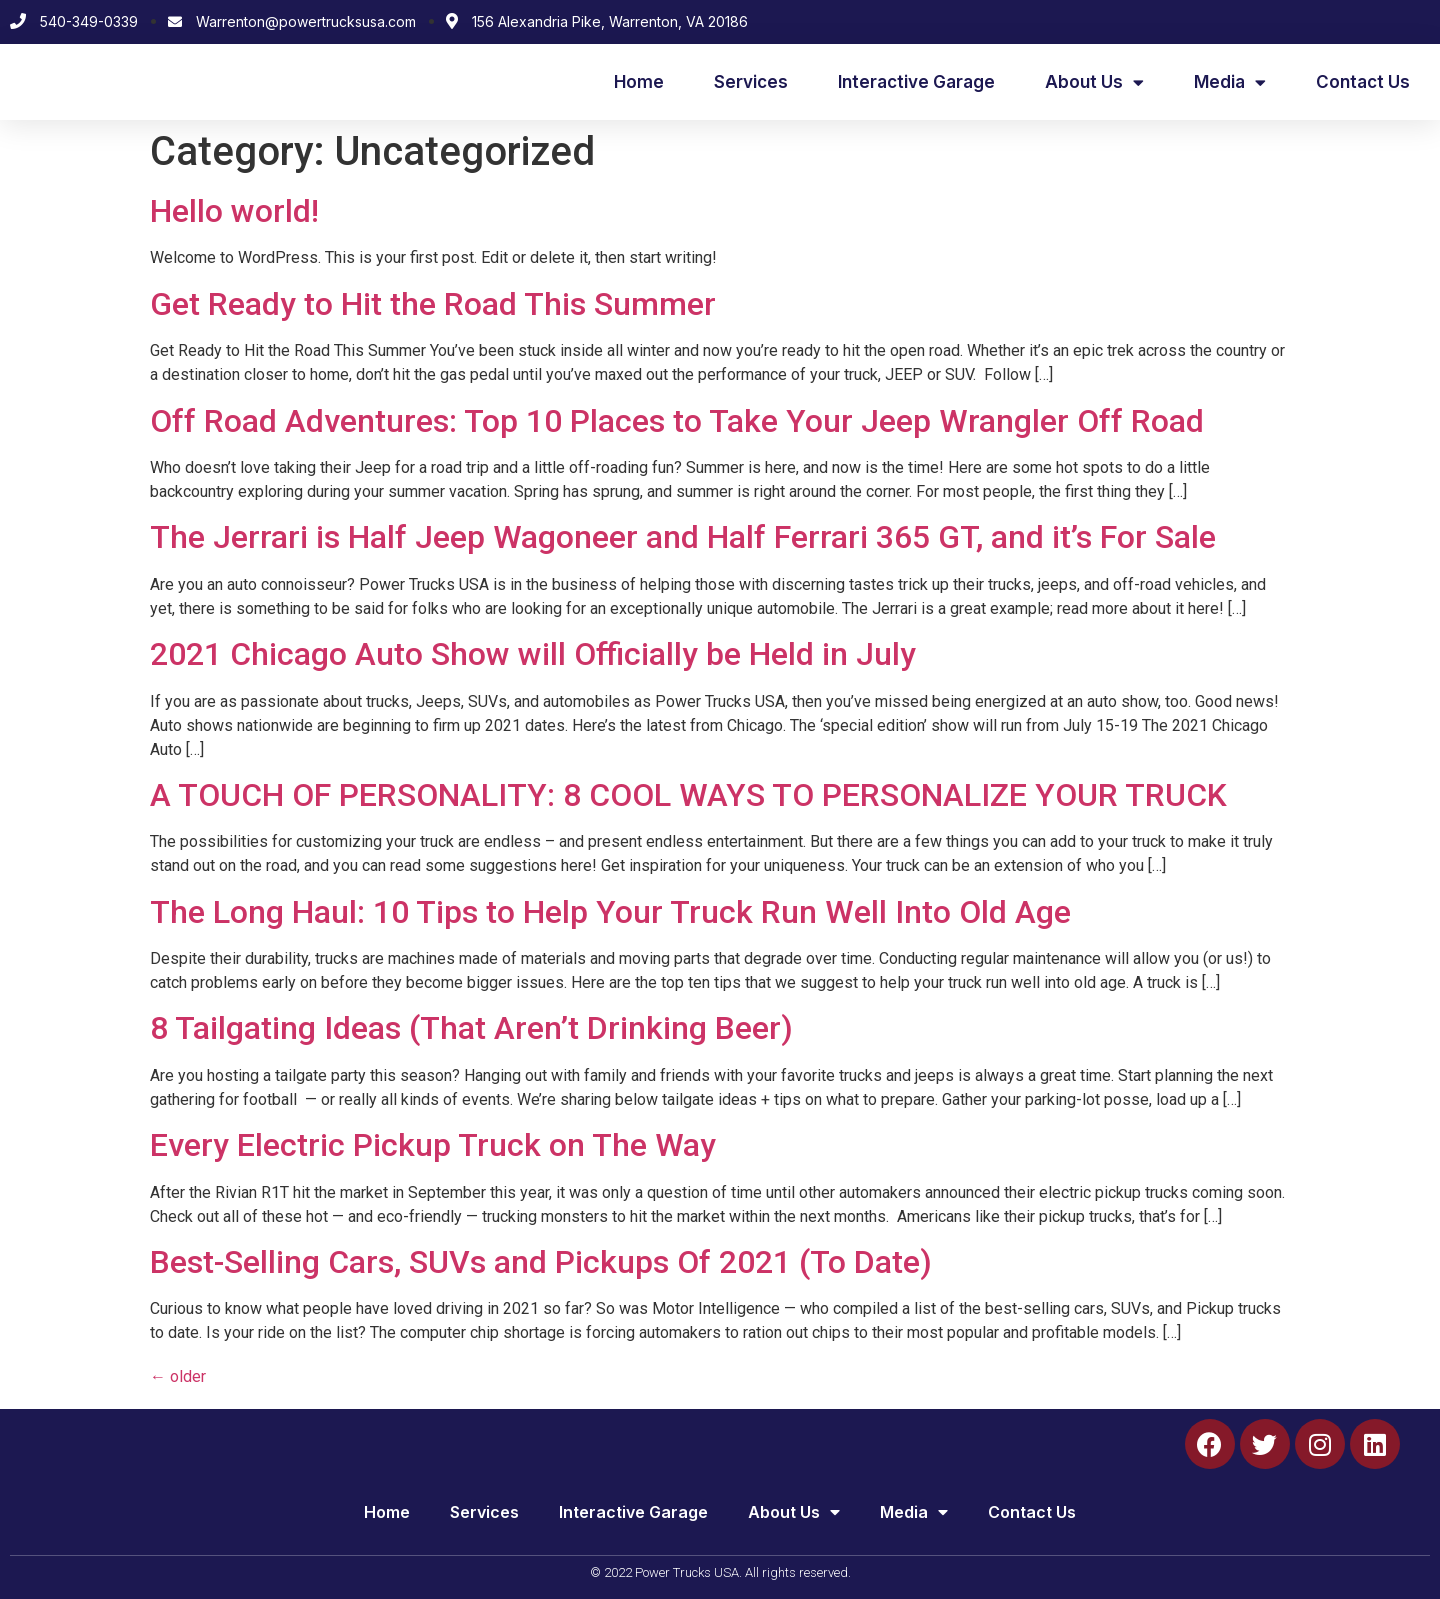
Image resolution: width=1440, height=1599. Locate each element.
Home (639, 82)
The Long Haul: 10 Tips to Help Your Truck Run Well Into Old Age (610, 912)
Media (1230, 82)
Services (751, 82)
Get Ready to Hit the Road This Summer (433, 304)
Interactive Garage (916, 82)
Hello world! (234, 211)
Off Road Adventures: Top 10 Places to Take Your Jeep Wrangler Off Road (677, 421)
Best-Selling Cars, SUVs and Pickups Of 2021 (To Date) (541, 1262)
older (178, 1376)
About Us (1094, 82)
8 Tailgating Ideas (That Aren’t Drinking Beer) (471, 1028)
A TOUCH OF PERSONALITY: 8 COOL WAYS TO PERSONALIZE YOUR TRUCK (688, 795)
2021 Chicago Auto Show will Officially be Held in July (533, 654)
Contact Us (1363, 82)
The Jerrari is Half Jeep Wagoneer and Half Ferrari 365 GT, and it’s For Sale (683, 537)
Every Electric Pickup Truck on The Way (433, 1145)
